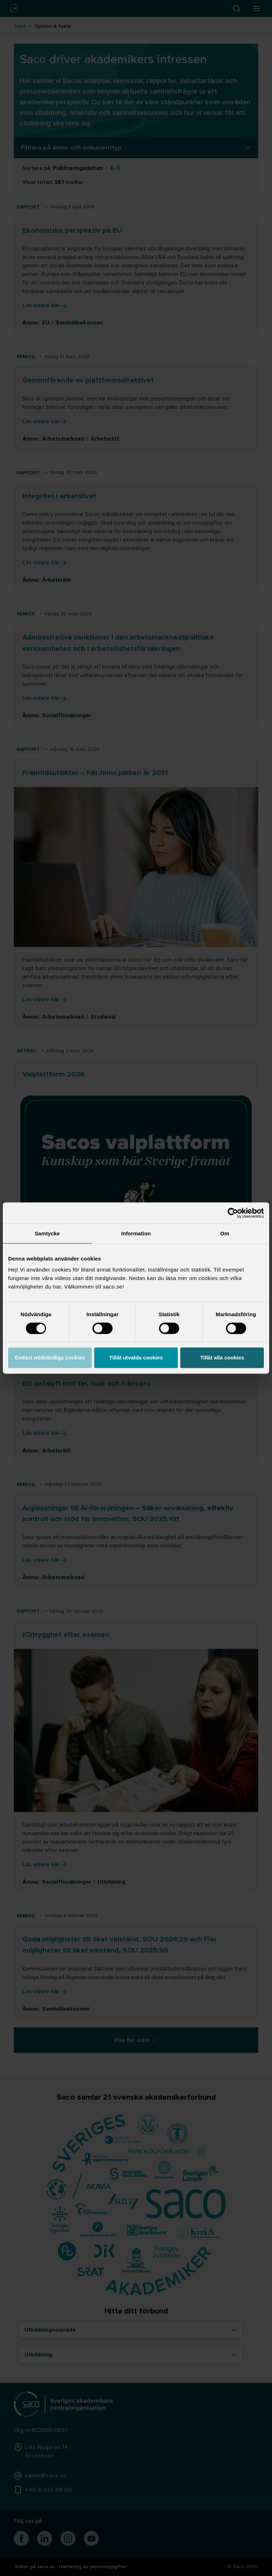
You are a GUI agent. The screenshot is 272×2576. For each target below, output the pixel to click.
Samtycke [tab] (47, 1233)
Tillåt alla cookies (222, 1358)
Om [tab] (224, 1233)
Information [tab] (136, 1233)
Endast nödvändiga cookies (50, 1358)
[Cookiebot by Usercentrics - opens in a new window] (233, 1213)
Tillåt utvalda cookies (136, 1358)
